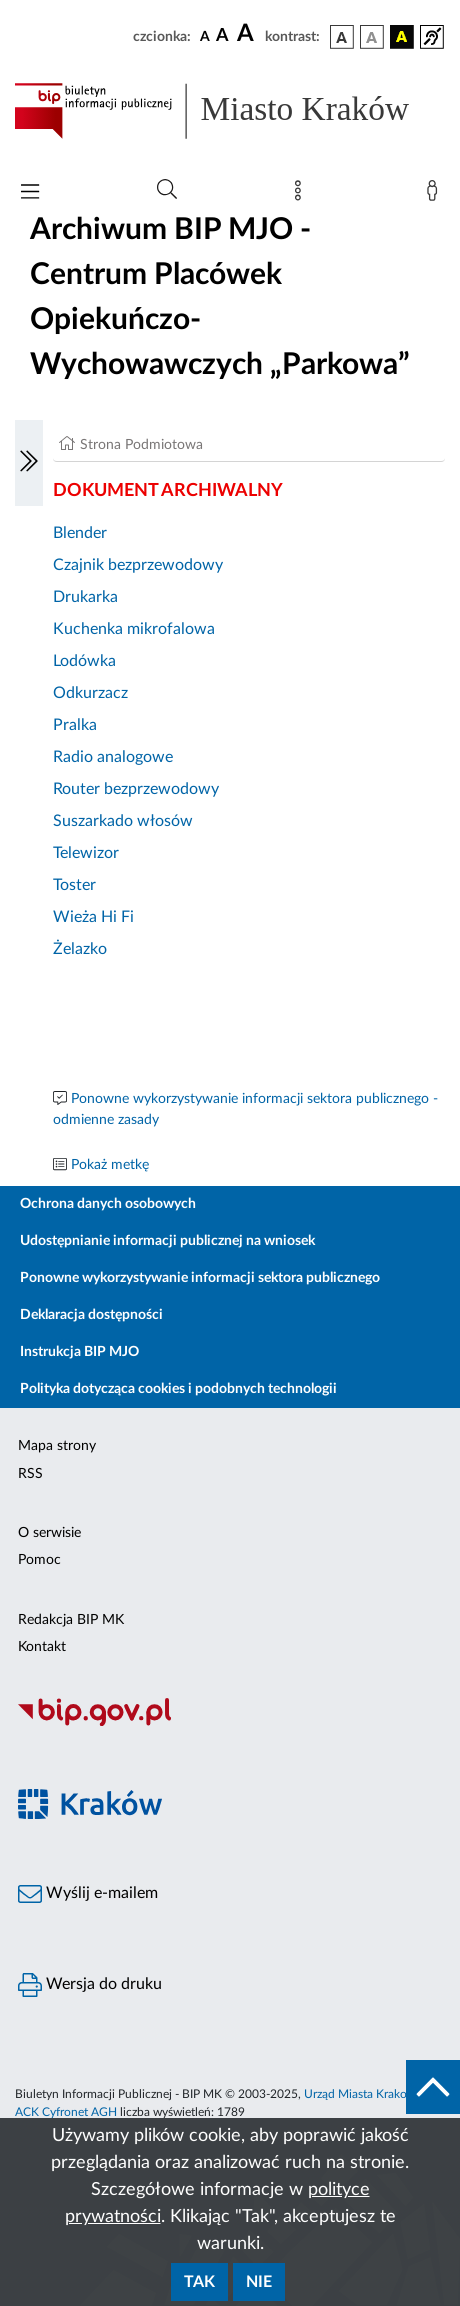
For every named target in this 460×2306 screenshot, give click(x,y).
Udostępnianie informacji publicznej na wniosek (167, 1241)
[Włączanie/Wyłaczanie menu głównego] (30, 193)
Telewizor (86, 853)
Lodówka (84, 661)
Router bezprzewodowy (136, 789)
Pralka (75, 725)
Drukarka (85, 597)
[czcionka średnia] (222, 36)
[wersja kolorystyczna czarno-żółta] (402, 37)
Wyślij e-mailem (88, 1894)
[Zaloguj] (436, 195)
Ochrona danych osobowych (108, 1204)
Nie (259, 2282)
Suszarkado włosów (123, 821)
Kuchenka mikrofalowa (134, 629)
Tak (199, 2282)
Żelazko (80, 949)
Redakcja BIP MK (71, 1620)
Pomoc (39, 1560)
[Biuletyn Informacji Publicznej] (230, 1723)
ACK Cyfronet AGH (66, 2112)
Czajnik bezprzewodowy (138, 565)
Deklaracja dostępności (91, 1315)
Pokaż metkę (110, 1165)
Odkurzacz (90, 693)
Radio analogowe (113, 757)
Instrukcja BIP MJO (79, 1352)
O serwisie (49, 1533)
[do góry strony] (433, 2087)
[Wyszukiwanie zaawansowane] (167, 190)
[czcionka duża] (248, 34)
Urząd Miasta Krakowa (363, 2094)
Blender (80, 533)
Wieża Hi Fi (93, 917)
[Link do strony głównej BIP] (230, 111)
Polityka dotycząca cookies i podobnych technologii (178, 1389)
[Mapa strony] (302, 195)
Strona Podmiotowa (141, 445)
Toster (74, 885)
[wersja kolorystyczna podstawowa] (342, 37)
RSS (30, 1474)
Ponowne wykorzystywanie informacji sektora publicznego (200, 1278)
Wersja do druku (90, 1985)
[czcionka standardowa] (205, 36)
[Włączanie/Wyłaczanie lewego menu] (29, 463)
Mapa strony (57, 1446)
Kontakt (42, 1647)
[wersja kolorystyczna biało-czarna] (372, 37)
